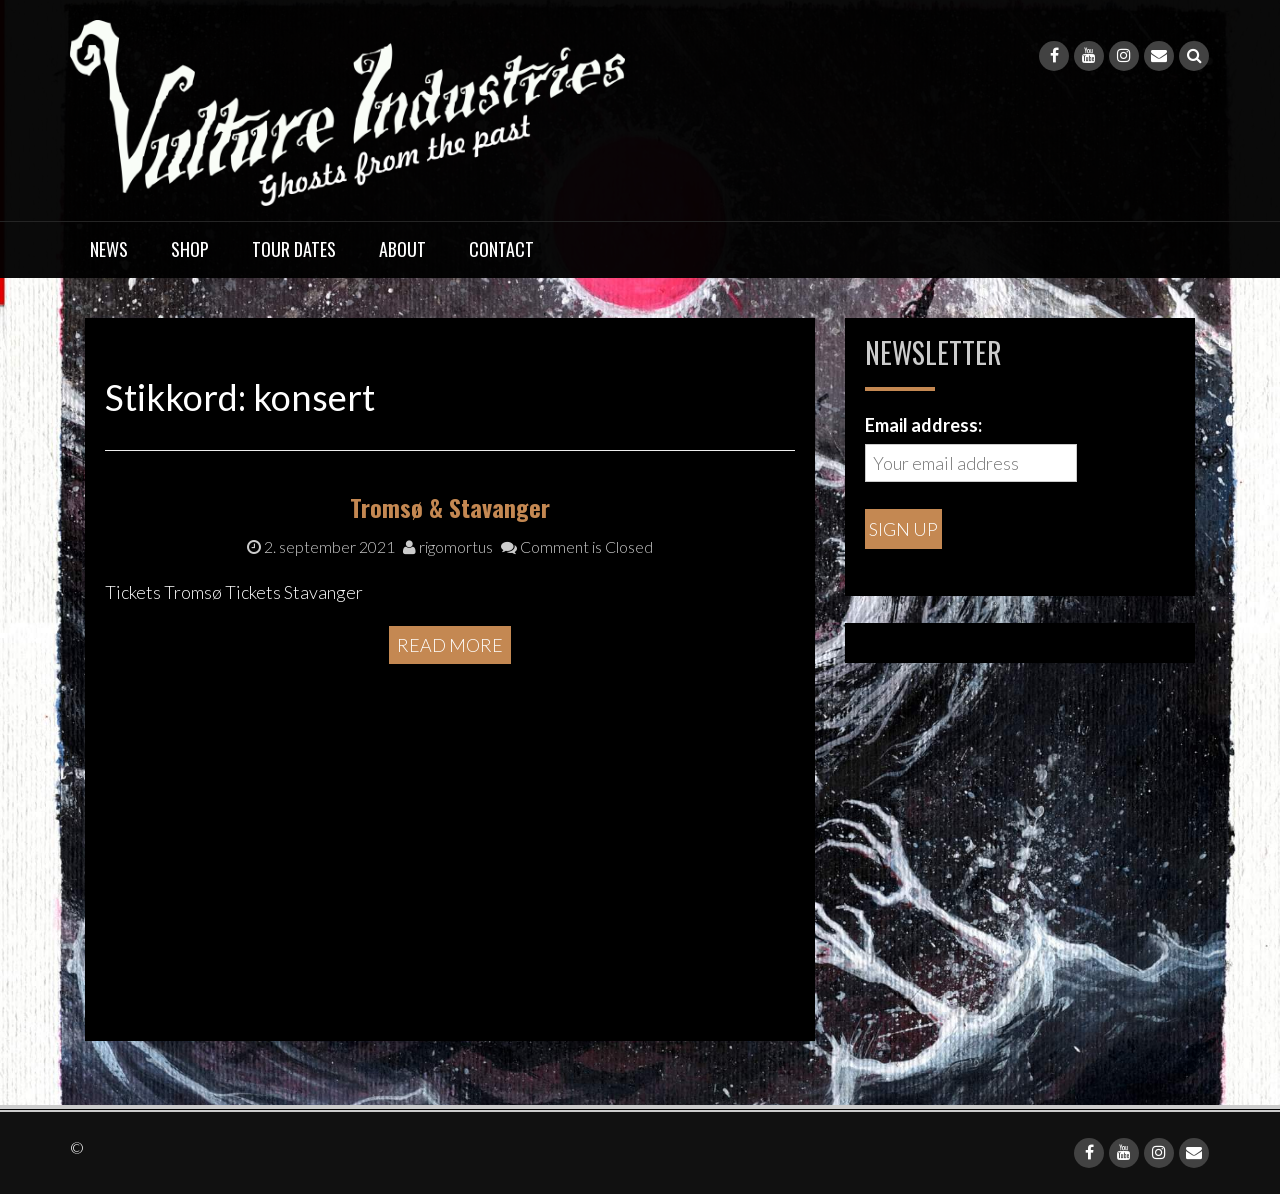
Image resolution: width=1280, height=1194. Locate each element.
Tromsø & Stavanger (450, 689)
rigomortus (448, 728)
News (109, 249)
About (402, 249)
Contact (501, 249)
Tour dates (294, 249)
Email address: (923, 425)
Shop (190, 249)
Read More (450, 826)
